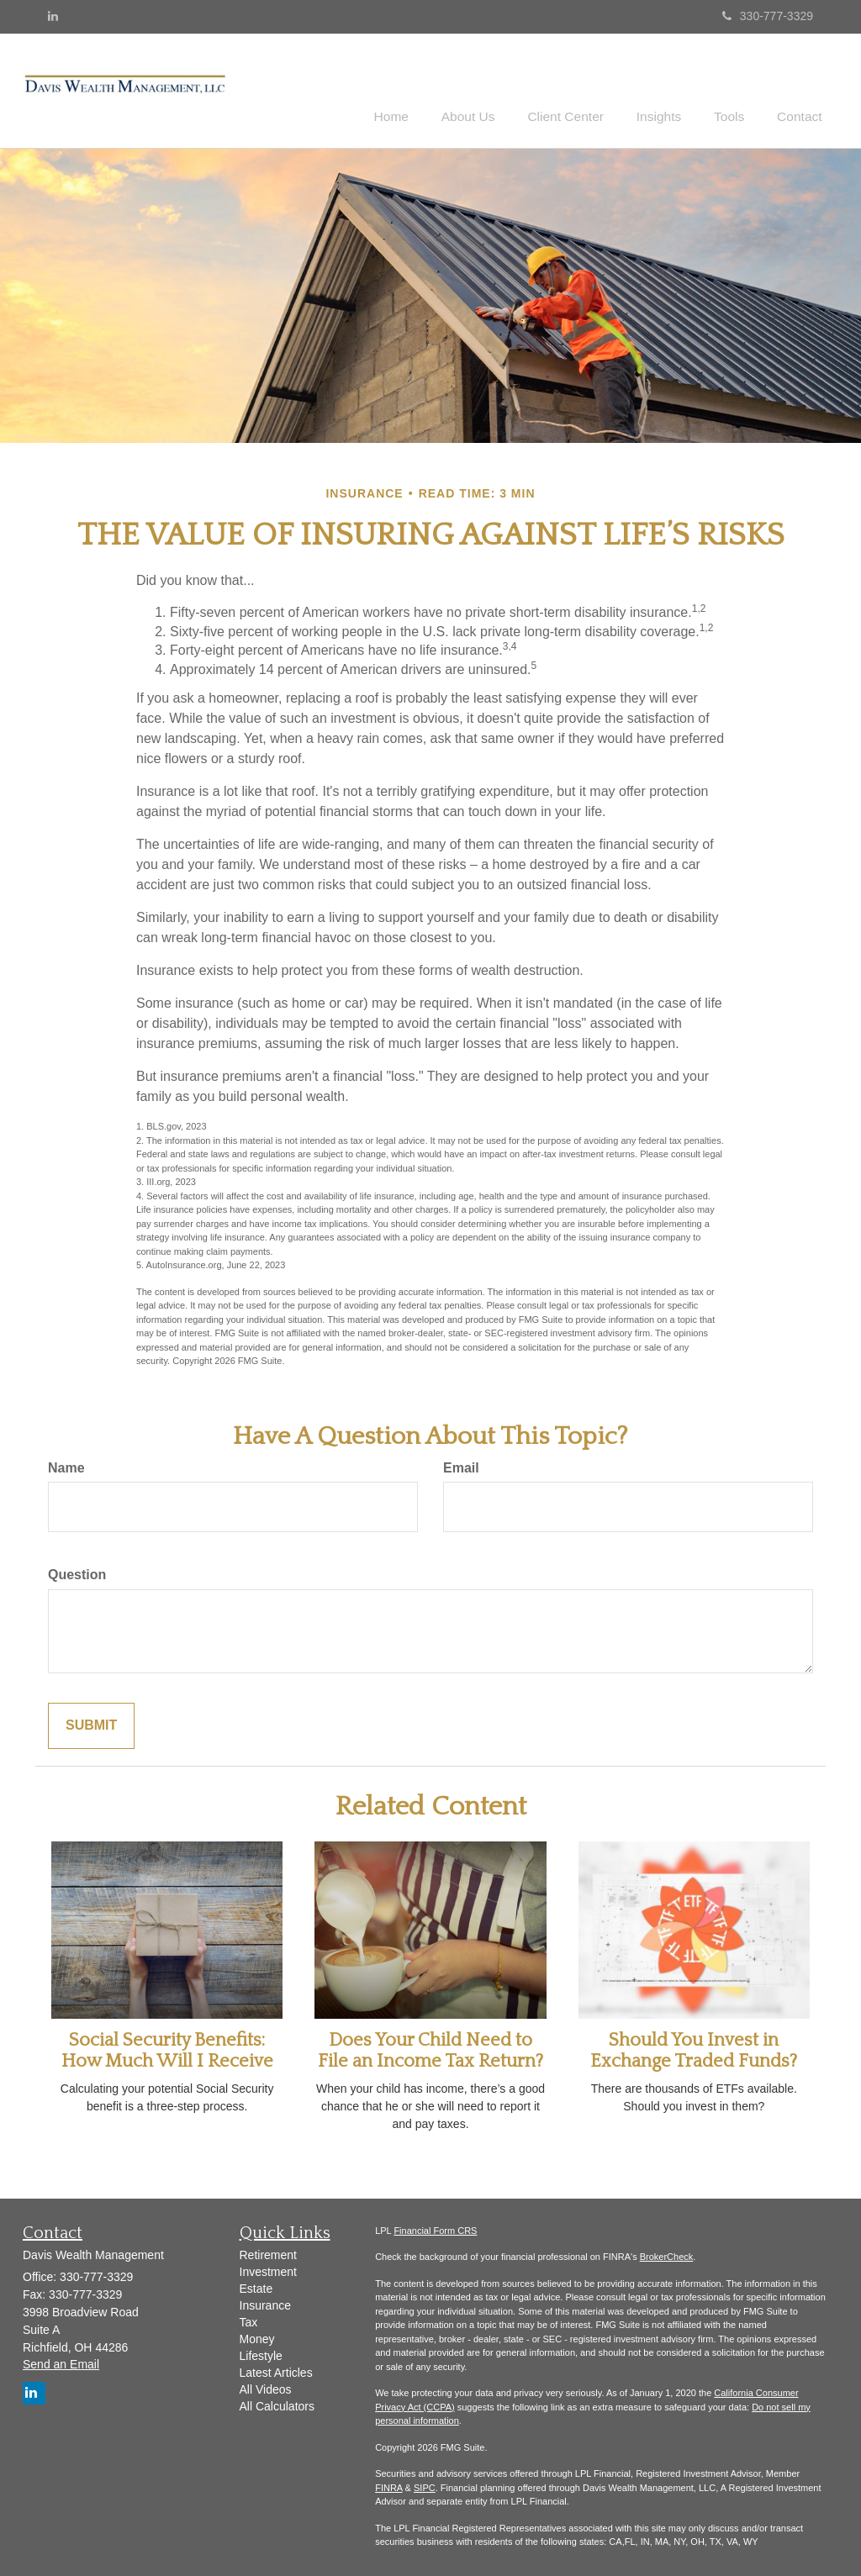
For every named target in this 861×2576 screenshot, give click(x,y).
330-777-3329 (767, 16)
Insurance (265, 2303)
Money (257, 2336)
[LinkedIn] (53, 16)
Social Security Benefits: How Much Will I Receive (167, 2047)
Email (461, 1465)
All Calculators (277, 2403)
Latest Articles (276, 2370)
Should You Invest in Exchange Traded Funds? (693, 2047)
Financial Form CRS (435, 2228)
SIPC (425, 2485)
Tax (249, 2319)
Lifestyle (261, 2353)
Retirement (268, 2252)
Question (77, 1573)
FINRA (388, 2485)
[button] (495, 87)
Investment (268, 2269)
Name (66, 1465)
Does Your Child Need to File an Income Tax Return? (430, 2047)
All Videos (266, 2387)
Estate (256, 2286)
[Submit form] (91, 1723)
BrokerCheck (667, 2254)
